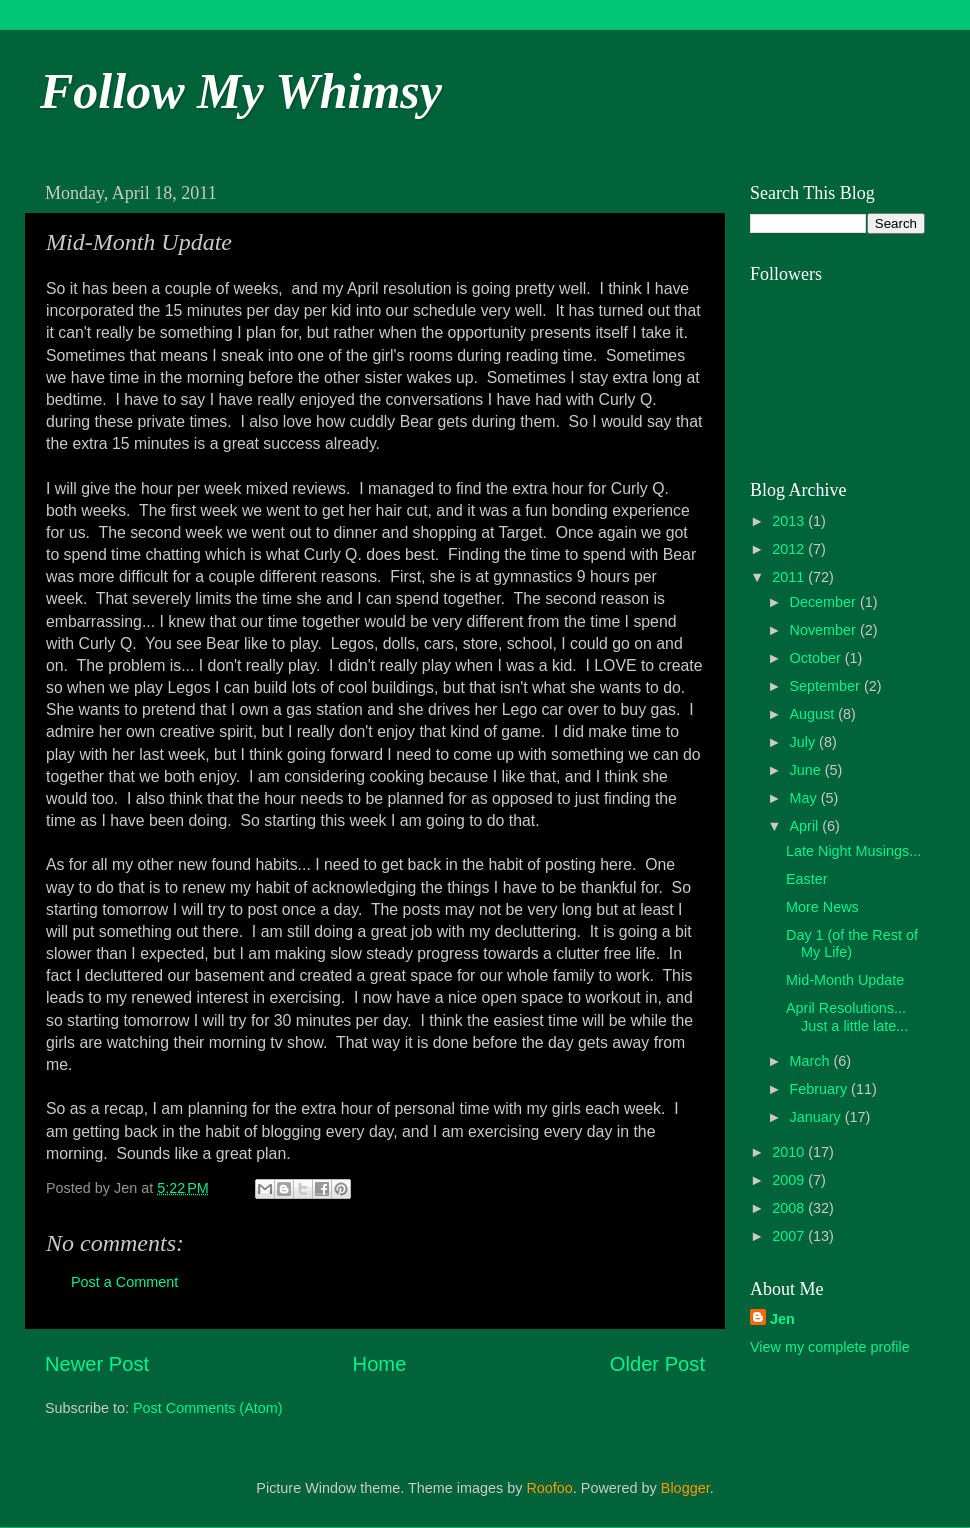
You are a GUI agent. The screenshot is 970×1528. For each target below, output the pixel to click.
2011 (790, 577)
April (806, 826)
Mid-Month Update (845, 980)
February (821, 1089)
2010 (790, 1152)
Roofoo (549, 1488)
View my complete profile (830, 1347)
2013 (790, 521)
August (814, 714)
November (825, 630)
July (805, 742)
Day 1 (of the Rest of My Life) (852, 943)
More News (822, 907)
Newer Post (97, 1364)
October (817, 658)
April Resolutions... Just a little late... (847, 1016)
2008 (790, 1208)
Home (380, 1364)
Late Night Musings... (853, 851)
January (817, 1117)
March (812, 1061)
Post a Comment (124, 1282)
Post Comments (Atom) (208, 1408)
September (827, 686)
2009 (790, 1180)
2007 (790, 1236)
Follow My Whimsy (241, 91)
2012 (790, 549)
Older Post (657, 1364)
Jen (782, 1319)
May (805, 798)
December (825, 602)
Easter (807, 879)
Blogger (685, 1488)
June (807, 770)
